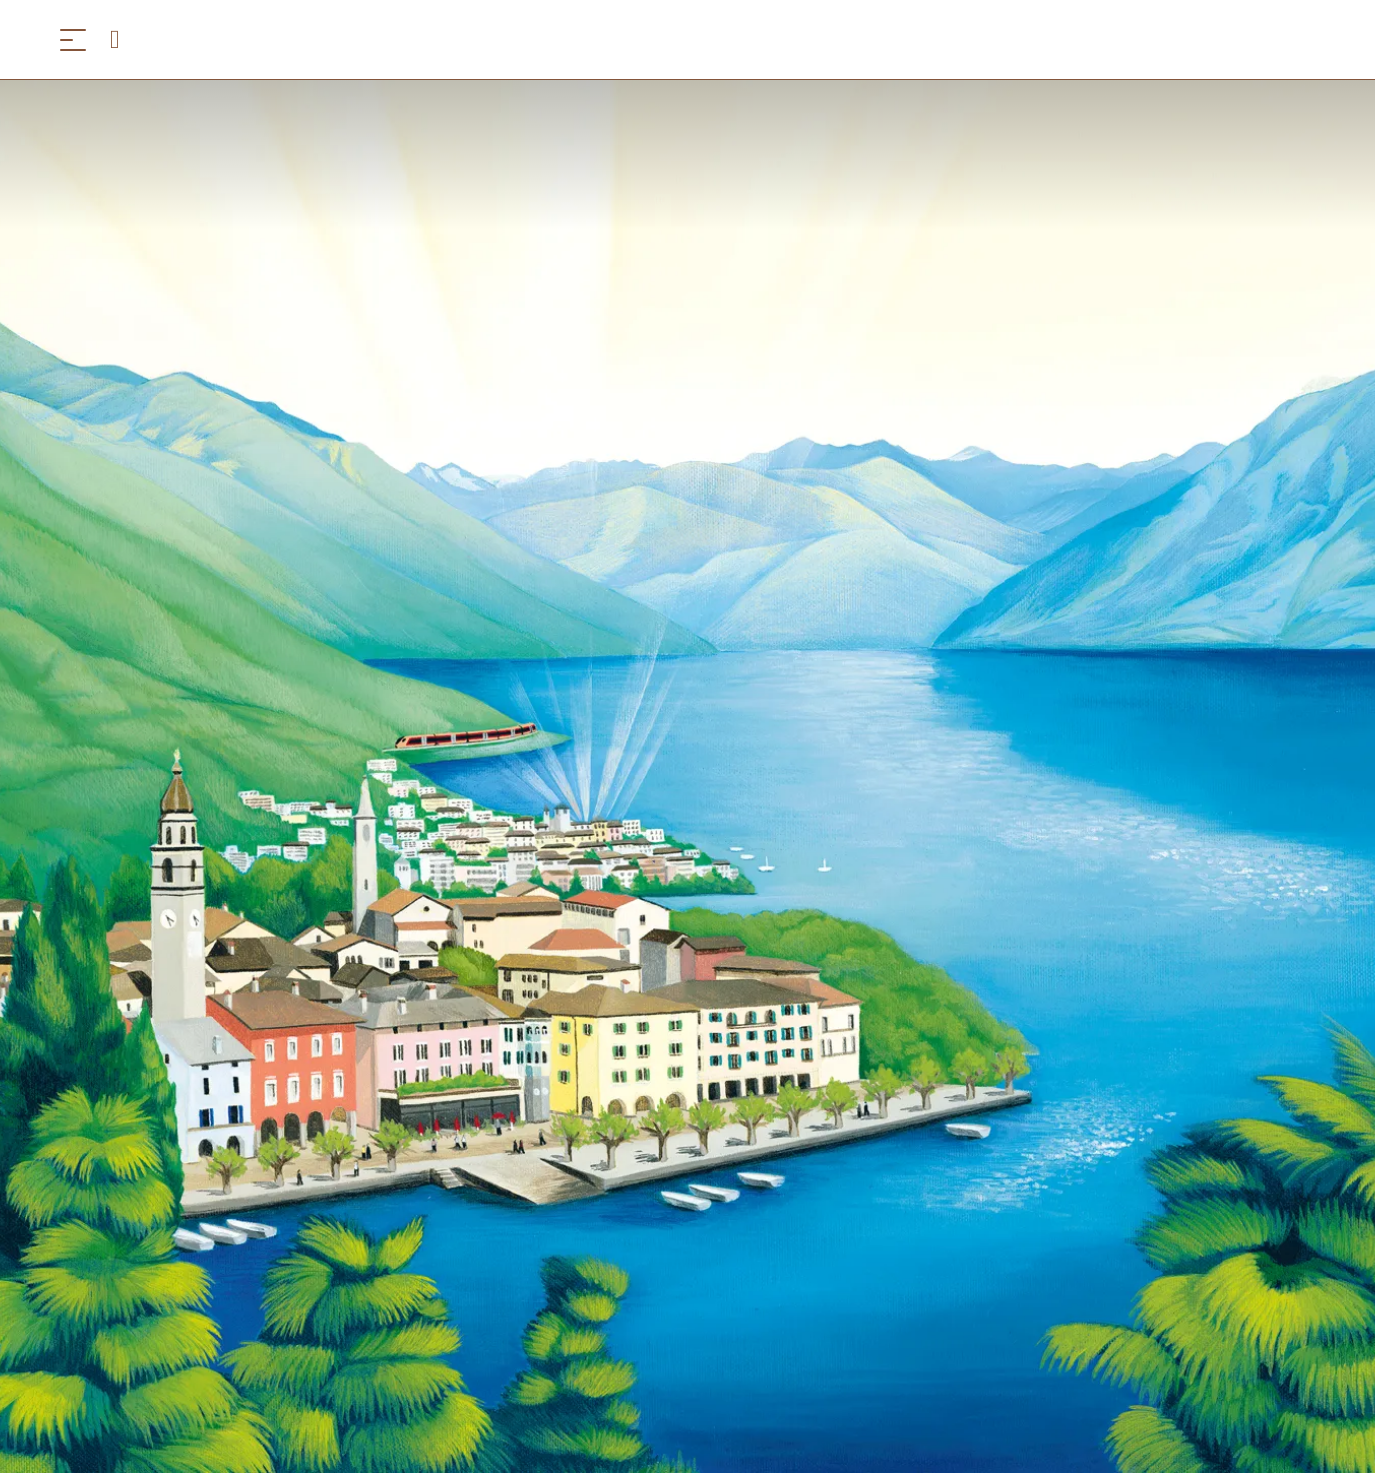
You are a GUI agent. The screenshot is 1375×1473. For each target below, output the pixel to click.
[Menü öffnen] (73, 39)
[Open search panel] (123, 39)
